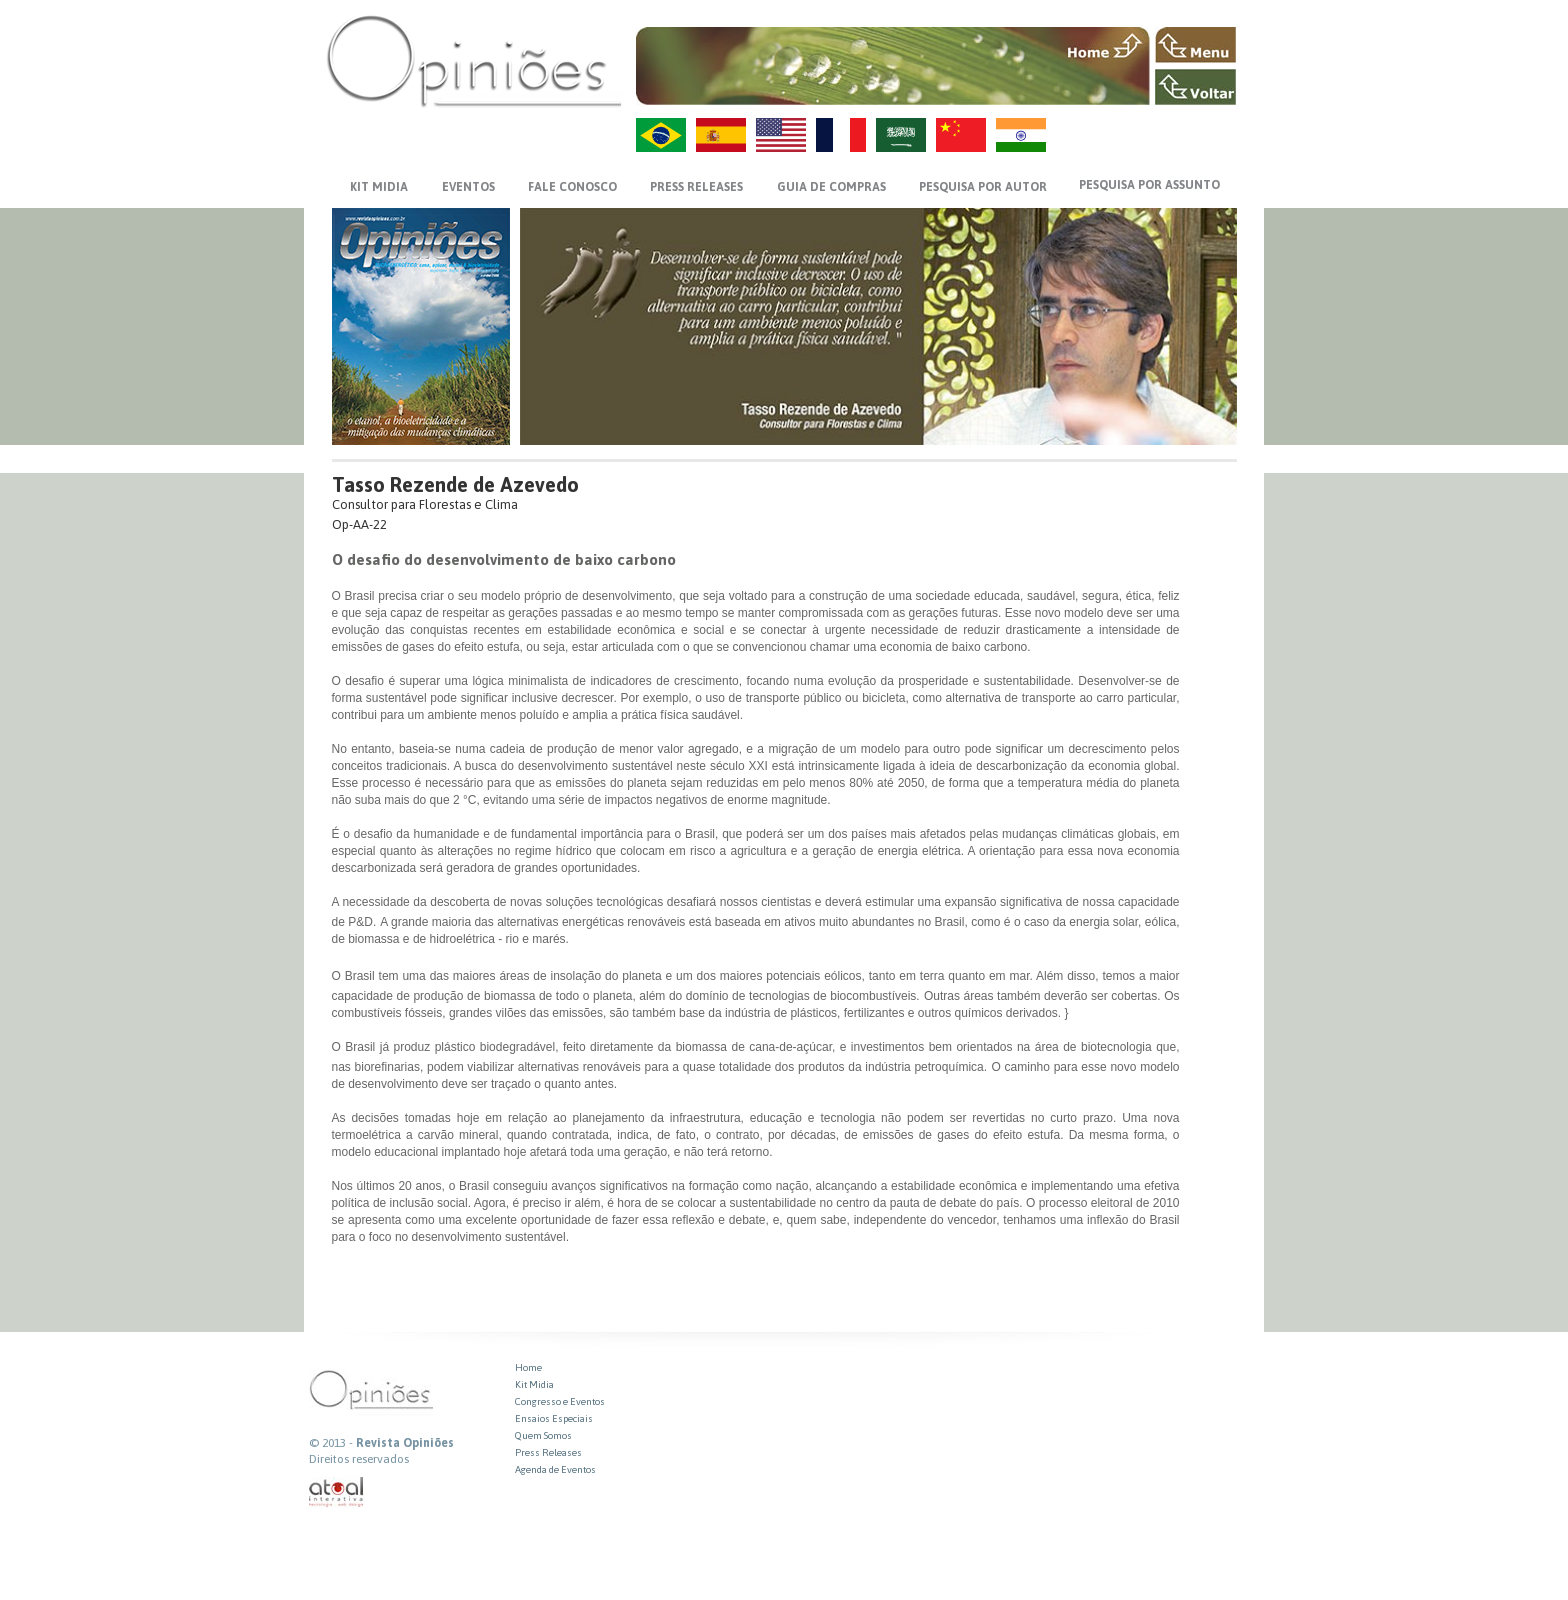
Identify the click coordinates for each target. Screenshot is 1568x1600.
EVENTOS (468, 187)
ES (721, 135)
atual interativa (337, 1492)
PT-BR (661, 135)
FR (841, 135)
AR (901, 135)
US (781, 135)
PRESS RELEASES (696, 187)
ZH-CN (961, 135)
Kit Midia (534, 1384)
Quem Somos (543, 1435)
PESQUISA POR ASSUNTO (1149, 185)
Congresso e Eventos (560, 1401)
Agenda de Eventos (555, 1469)
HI (1021, 135)
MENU (1195, 45)
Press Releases (548, 1452)
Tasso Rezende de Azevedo (455, 484)
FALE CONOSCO (572, 187)
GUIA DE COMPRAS (831, 187)
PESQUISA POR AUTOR (983, 187)
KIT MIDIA (379, 187)
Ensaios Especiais (554, 1418)
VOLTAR (1195, 87)
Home (528, 1367)
